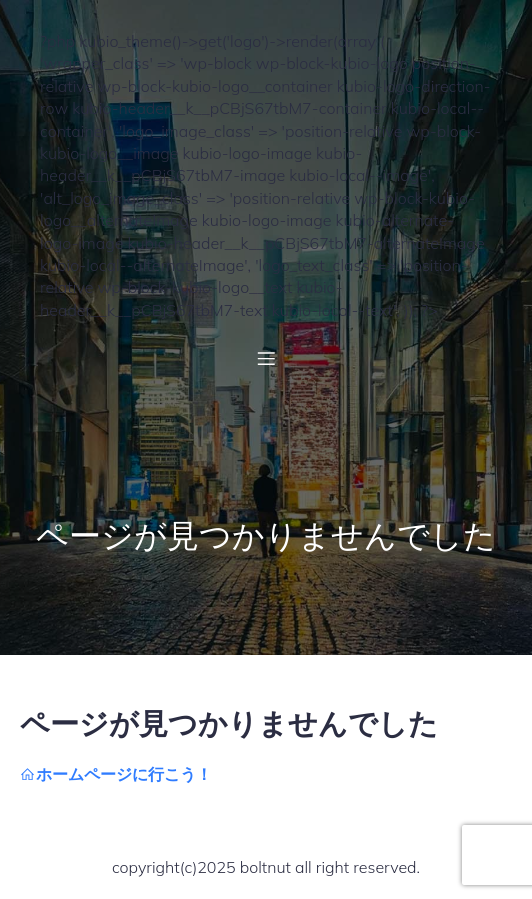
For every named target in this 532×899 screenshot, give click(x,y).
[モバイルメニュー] (266, 358)
